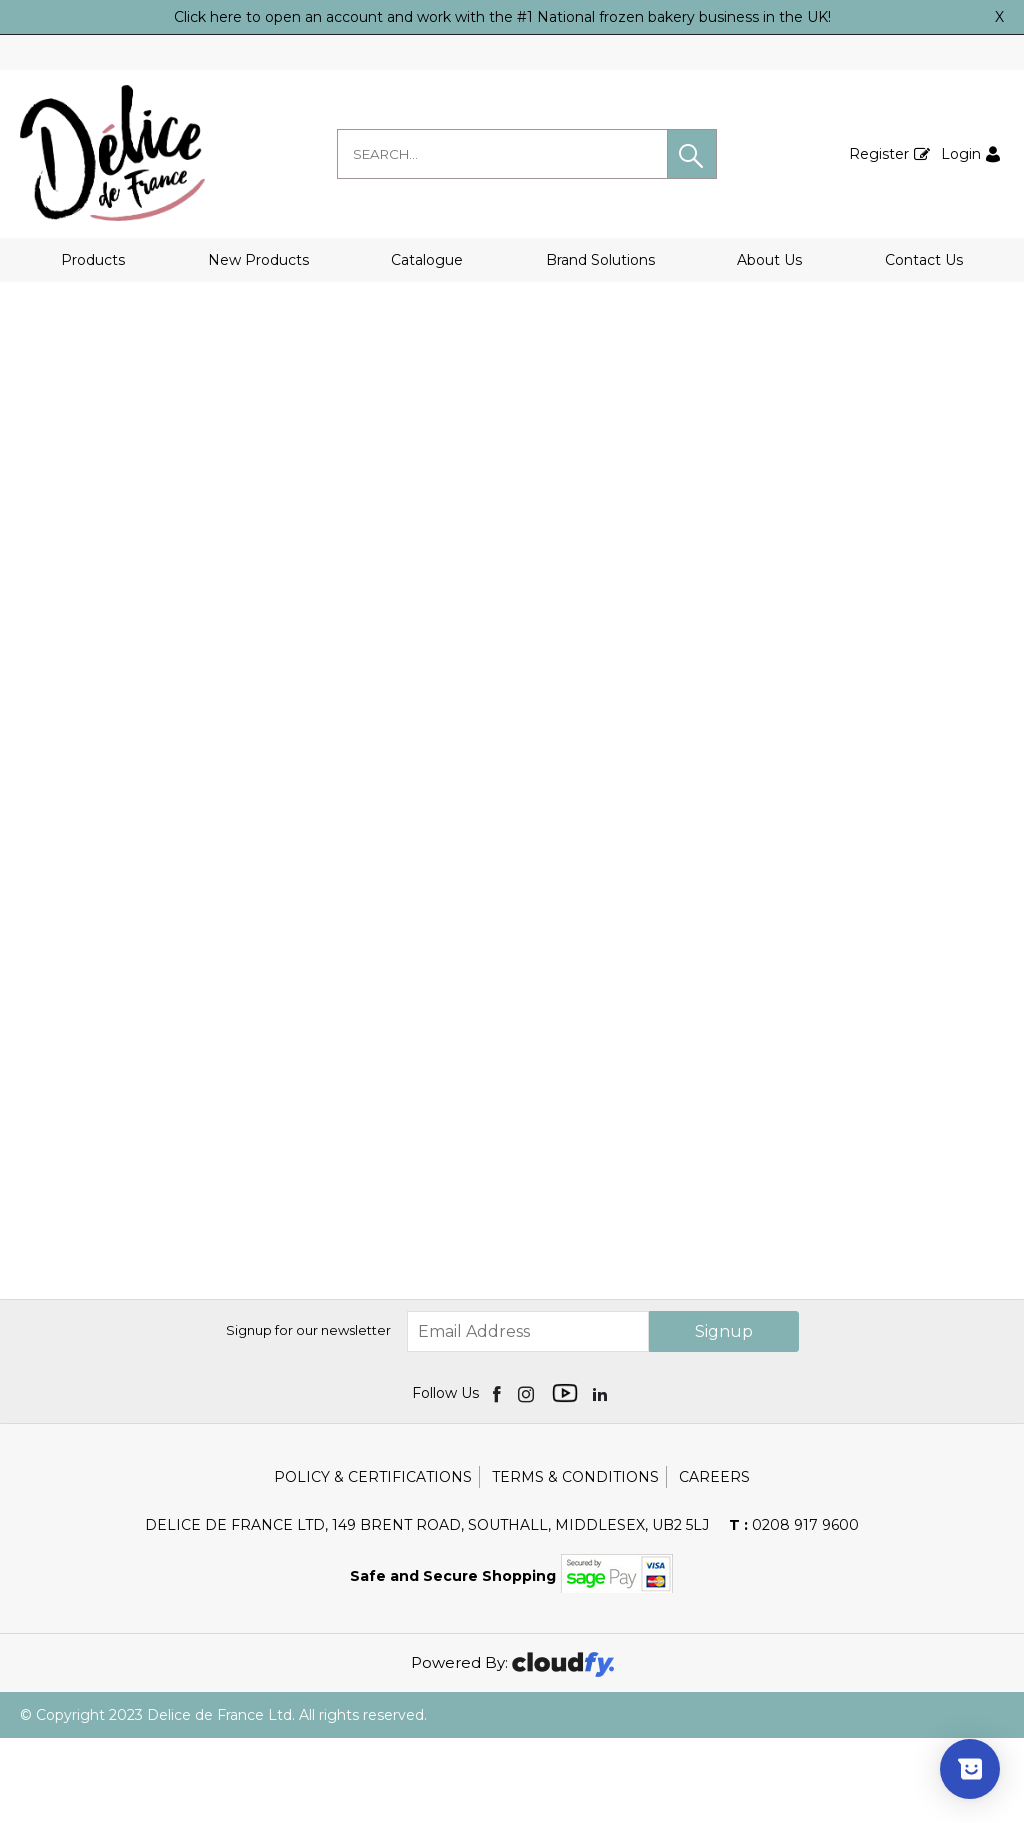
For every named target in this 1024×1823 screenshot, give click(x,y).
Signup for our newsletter (308, 1415)
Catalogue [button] (427, 260)
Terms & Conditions (575, 1562)
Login (961, 154)
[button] (692, 154)
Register (879, 154)
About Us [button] (769, 260)
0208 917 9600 (794, 1610)
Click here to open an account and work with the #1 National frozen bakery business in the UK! (502, 17)
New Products (258, 260)
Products (93, 260)
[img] (498, 1478)
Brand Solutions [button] (600, 260)
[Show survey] (970, 1769)
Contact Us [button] (924, 260)
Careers (714, 1562)
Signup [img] (724, 1416)
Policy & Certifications (373, 1562)
